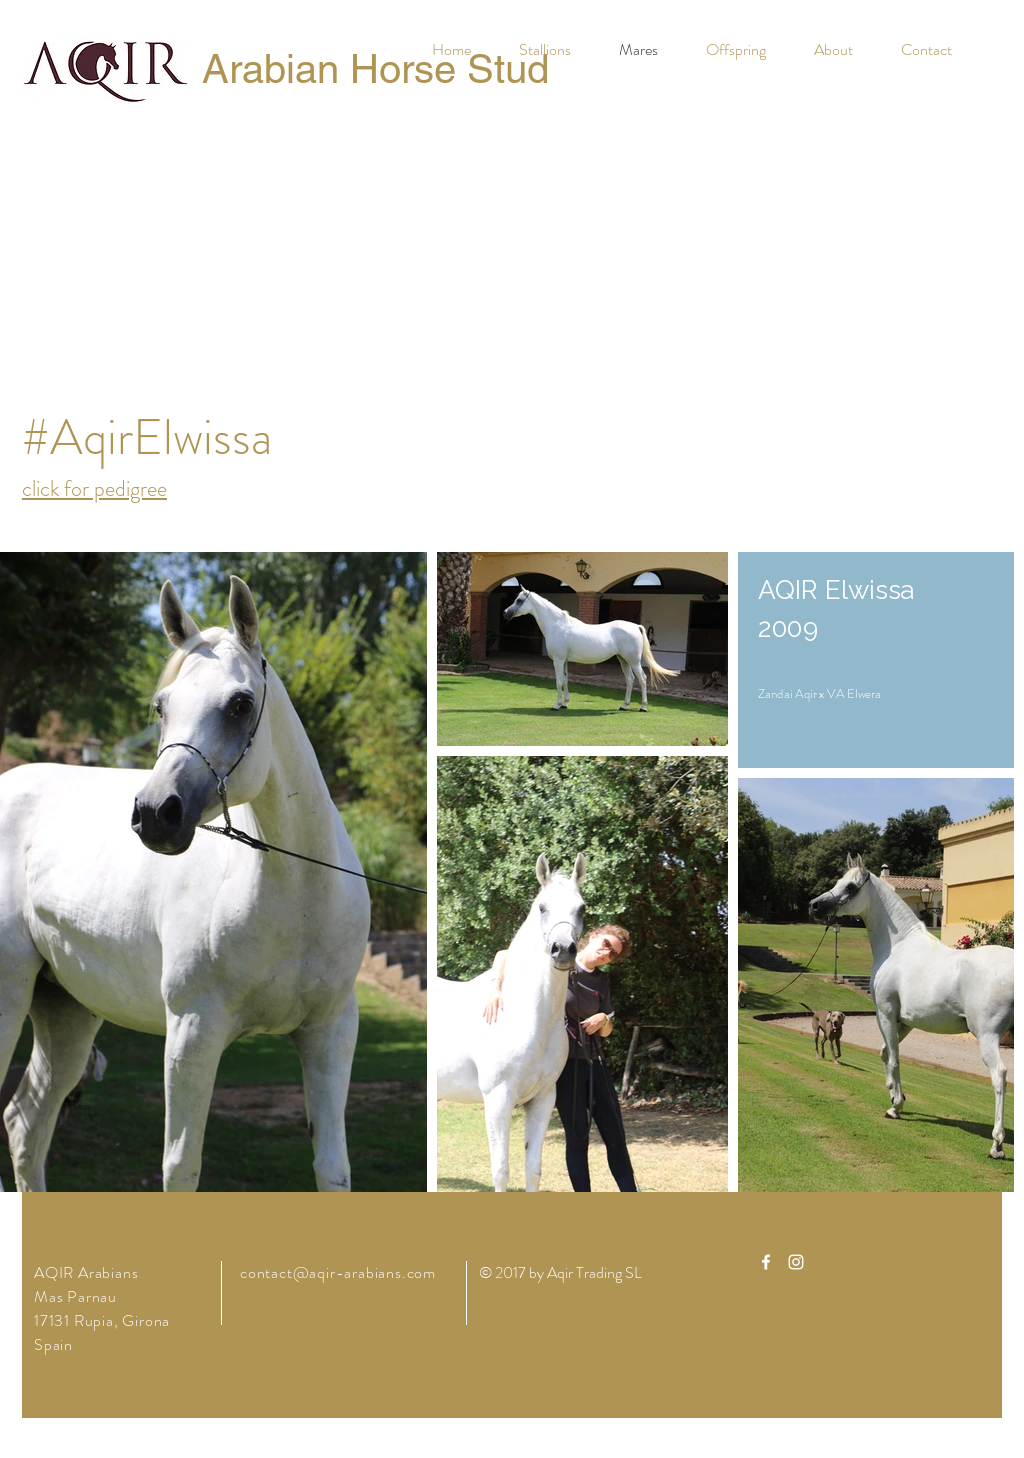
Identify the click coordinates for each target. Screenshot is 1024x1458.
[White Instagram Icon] (796, 1262)
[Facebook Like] (147, 167)
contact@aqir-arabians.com (338, 1272)
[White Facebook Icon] (766, 1262)
